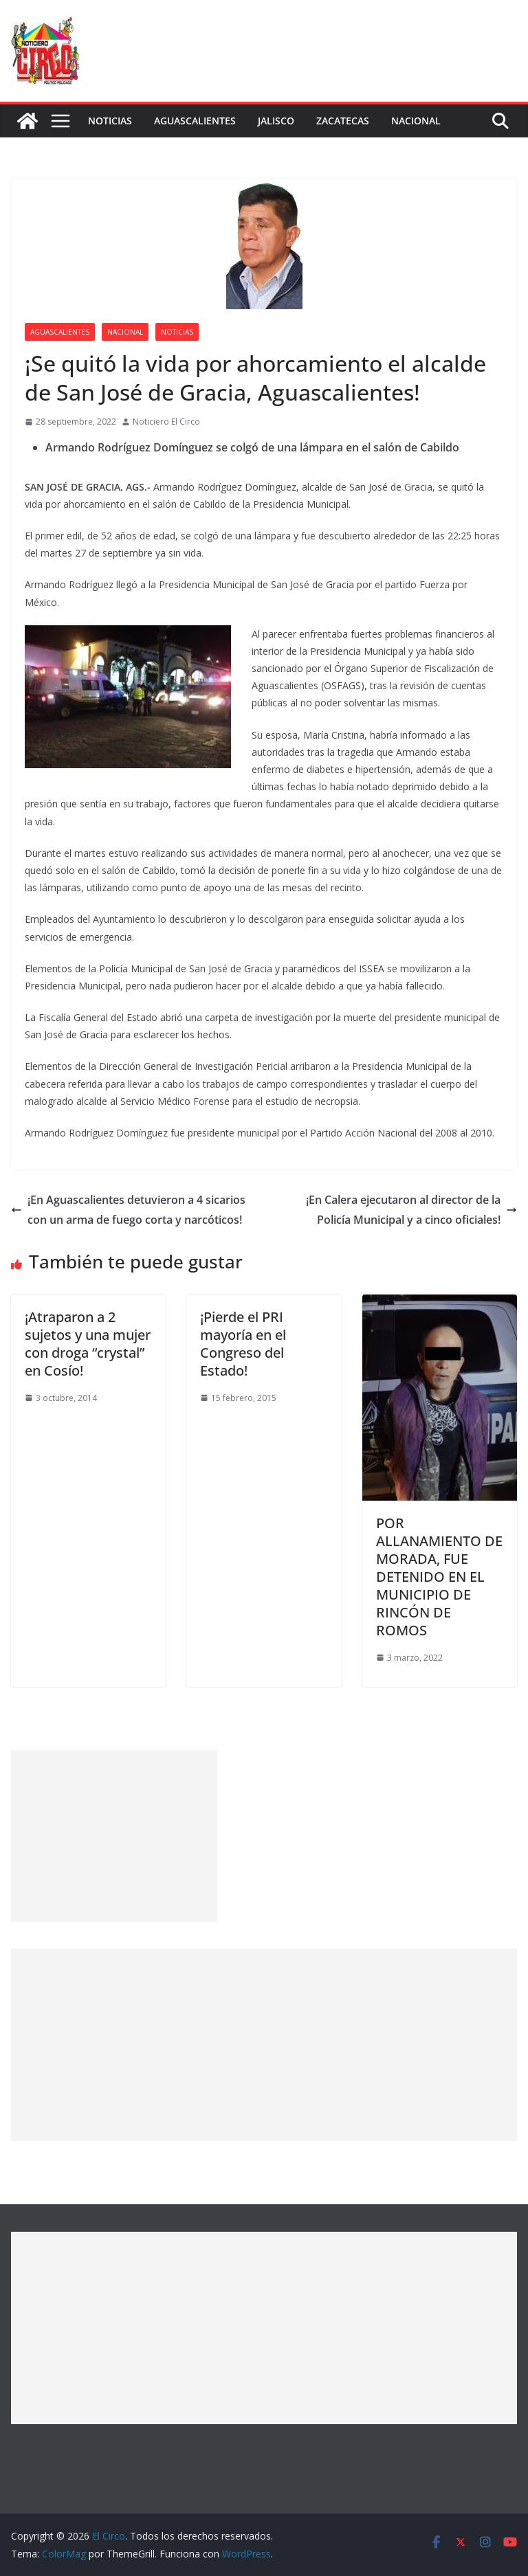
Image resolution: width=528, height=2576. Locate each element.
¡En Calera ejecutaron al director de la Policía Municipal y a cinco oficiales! (411, 1209)
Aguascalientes (195, 120)
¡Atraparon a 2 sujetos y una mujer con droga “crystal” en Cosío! (88, 1344)
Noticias (110, 120)
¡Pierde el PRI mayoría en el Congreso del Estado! (243, 1344)
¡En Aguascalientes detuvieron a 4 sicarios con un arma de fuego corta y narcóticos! (128, 1209)
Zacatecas (342, 120)
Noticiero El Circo (166, 421)
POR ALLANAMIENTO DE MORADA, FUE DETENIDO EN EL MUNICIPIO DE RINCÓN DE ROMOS (439, 1576)
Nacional (416, 120)
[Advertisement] (114, 1836)
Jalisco (276, 120)
